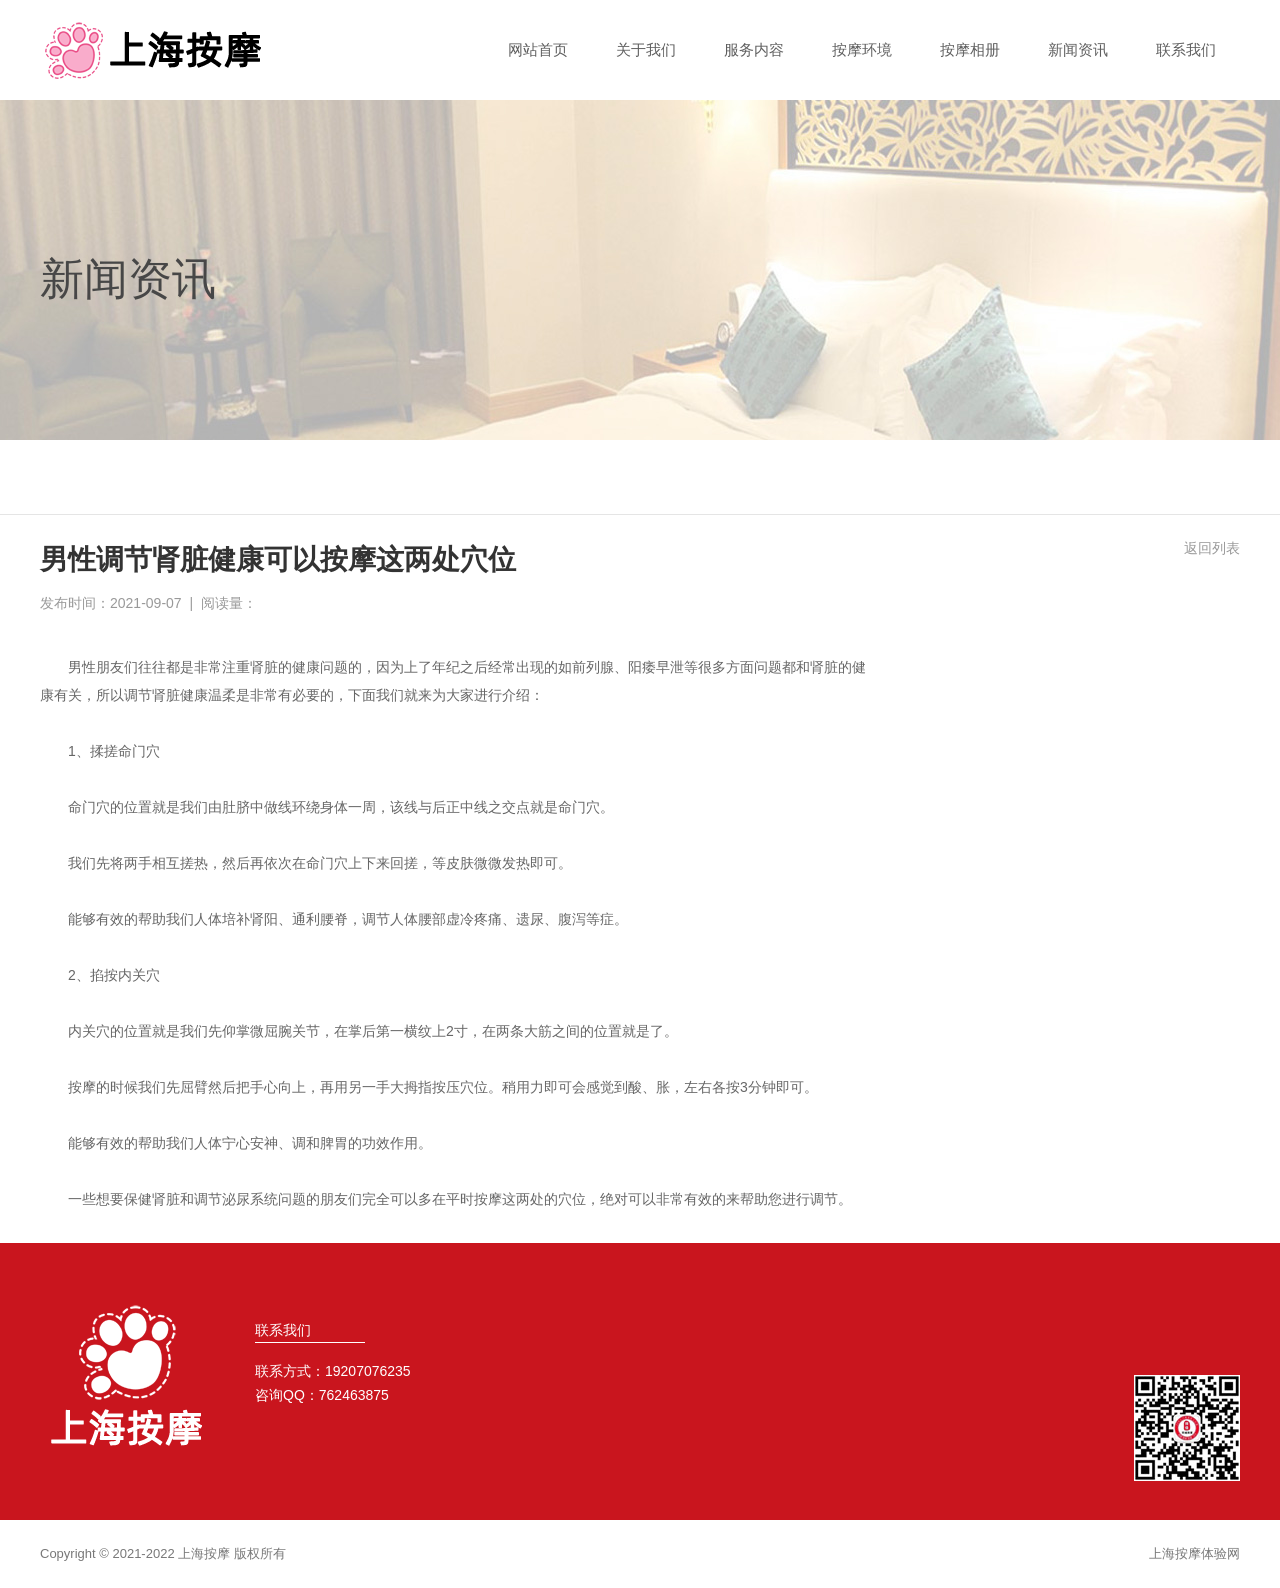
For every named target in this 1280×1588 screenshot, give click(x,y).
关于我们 (646, 49)
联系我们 (1186, 49)
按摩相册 (970, 49)
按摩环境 (862, 49)
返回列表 (1212, 548)
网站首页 (538, 49)
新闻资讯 (1078, 49)
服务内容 (754, 49)
